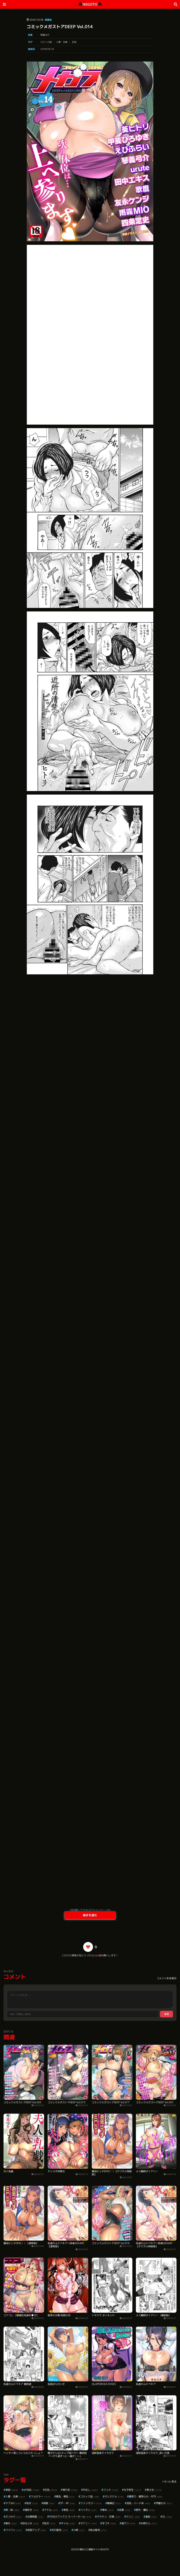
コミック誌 (46, 42)
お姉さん (149, 2523)
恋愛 (124, 2509)
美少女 (154, 2489)
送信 (166, 2014)
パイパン (13, 2530)
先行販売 (60, 2530)
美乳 (69, 2509)
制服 (49, 2503)
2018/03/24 (47, 49)
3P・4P (67, 2503)
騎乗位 (114, 2503)
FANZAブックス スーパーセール (70, 2516)
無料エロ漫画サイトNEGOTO (94, 2549)
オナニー (88, 2523)
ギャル (68, 2523)
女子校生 (132, 2489)
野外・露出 (145, 2509)
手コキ (109, 2523)
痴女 (11, 2523)
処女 (32, 2503)
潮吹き (32, 2509)
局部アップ (36, 2530)
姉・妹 (12, 2509)
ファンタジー (91, 2503)
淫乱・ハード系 (138, 2503)
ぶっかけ (13, 2516)
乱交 (50, 2523)
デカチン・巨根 (109, 2516)
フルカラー (41, 2496)
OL (167, 2516)
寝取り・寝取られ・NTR (145, 2496)
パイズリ (88, 2509)
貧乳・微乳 (65, 2496)
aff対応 (31, 2489)
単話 (11, 2489)
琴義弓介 (44, 34)
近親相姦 (35, 2516)
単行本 (70, 2489)
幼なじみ (30, 2523)
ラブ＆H (13, 2503)
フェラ (110, 2489)
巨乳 (74, 42)
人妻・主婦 (62, 42)
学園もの (164, 2503)
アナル (51, 2509)
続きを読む (90, 1915)
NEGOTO (90, 4)
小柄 (79, 2530)
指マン (128, 2523)
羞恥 (151, 2516)
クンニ (133, 2516)
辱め (108, 2509)
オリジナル (114, 2496)
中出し (90, 2489)
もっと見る (170, 2481)
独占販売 (98, 2530)
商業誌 (48, 19)
